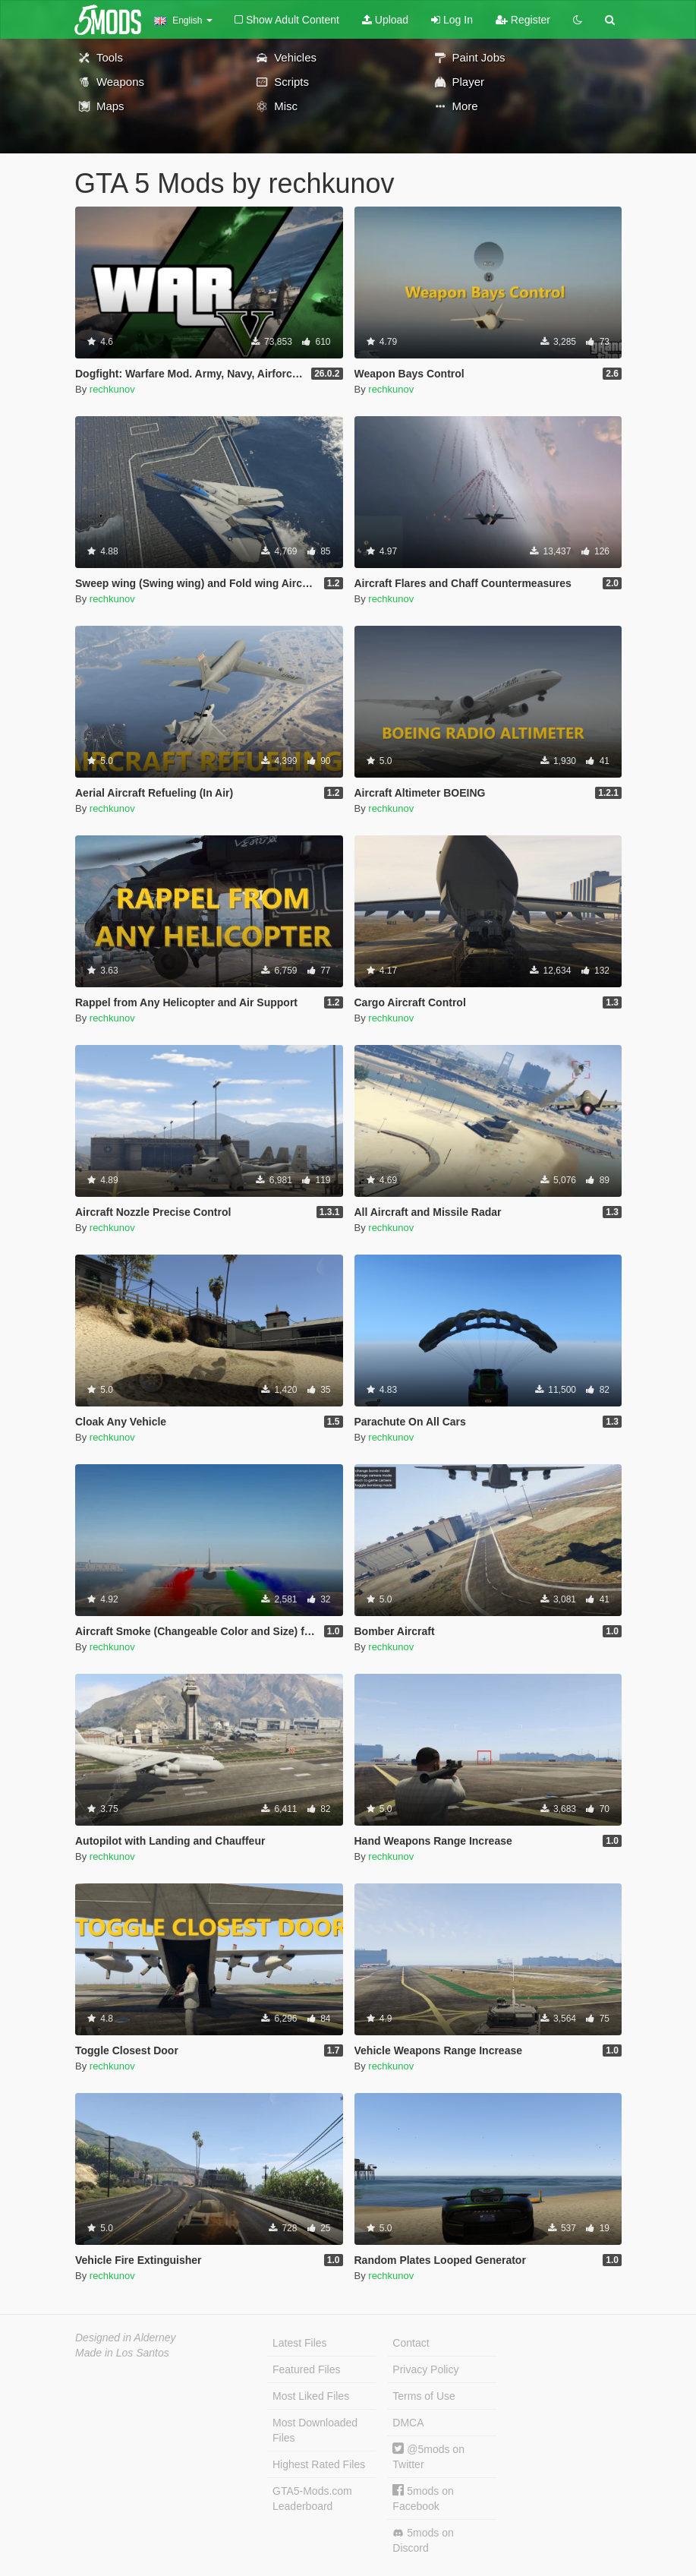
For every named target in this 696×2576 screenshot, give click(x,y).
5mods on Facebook (422, 2498)
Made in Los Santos (122, 2353)
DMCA (408, 2423)
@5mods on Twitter (428, 2456)
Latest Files (299, 2343)
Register (523, 20)
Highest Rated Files (318, 2464)
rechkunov (112, 389)
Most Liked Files (310, 2396)
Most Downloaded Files (314, 2430)
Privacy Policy (425, 2369)
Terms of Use (423, 2396)
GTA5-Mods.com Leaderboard (312, 2498)
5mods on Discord (422, 2540)
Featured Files (306, 2369)
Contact (410, 2343)
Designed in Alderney (125, 2337)
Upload (385, 20)
